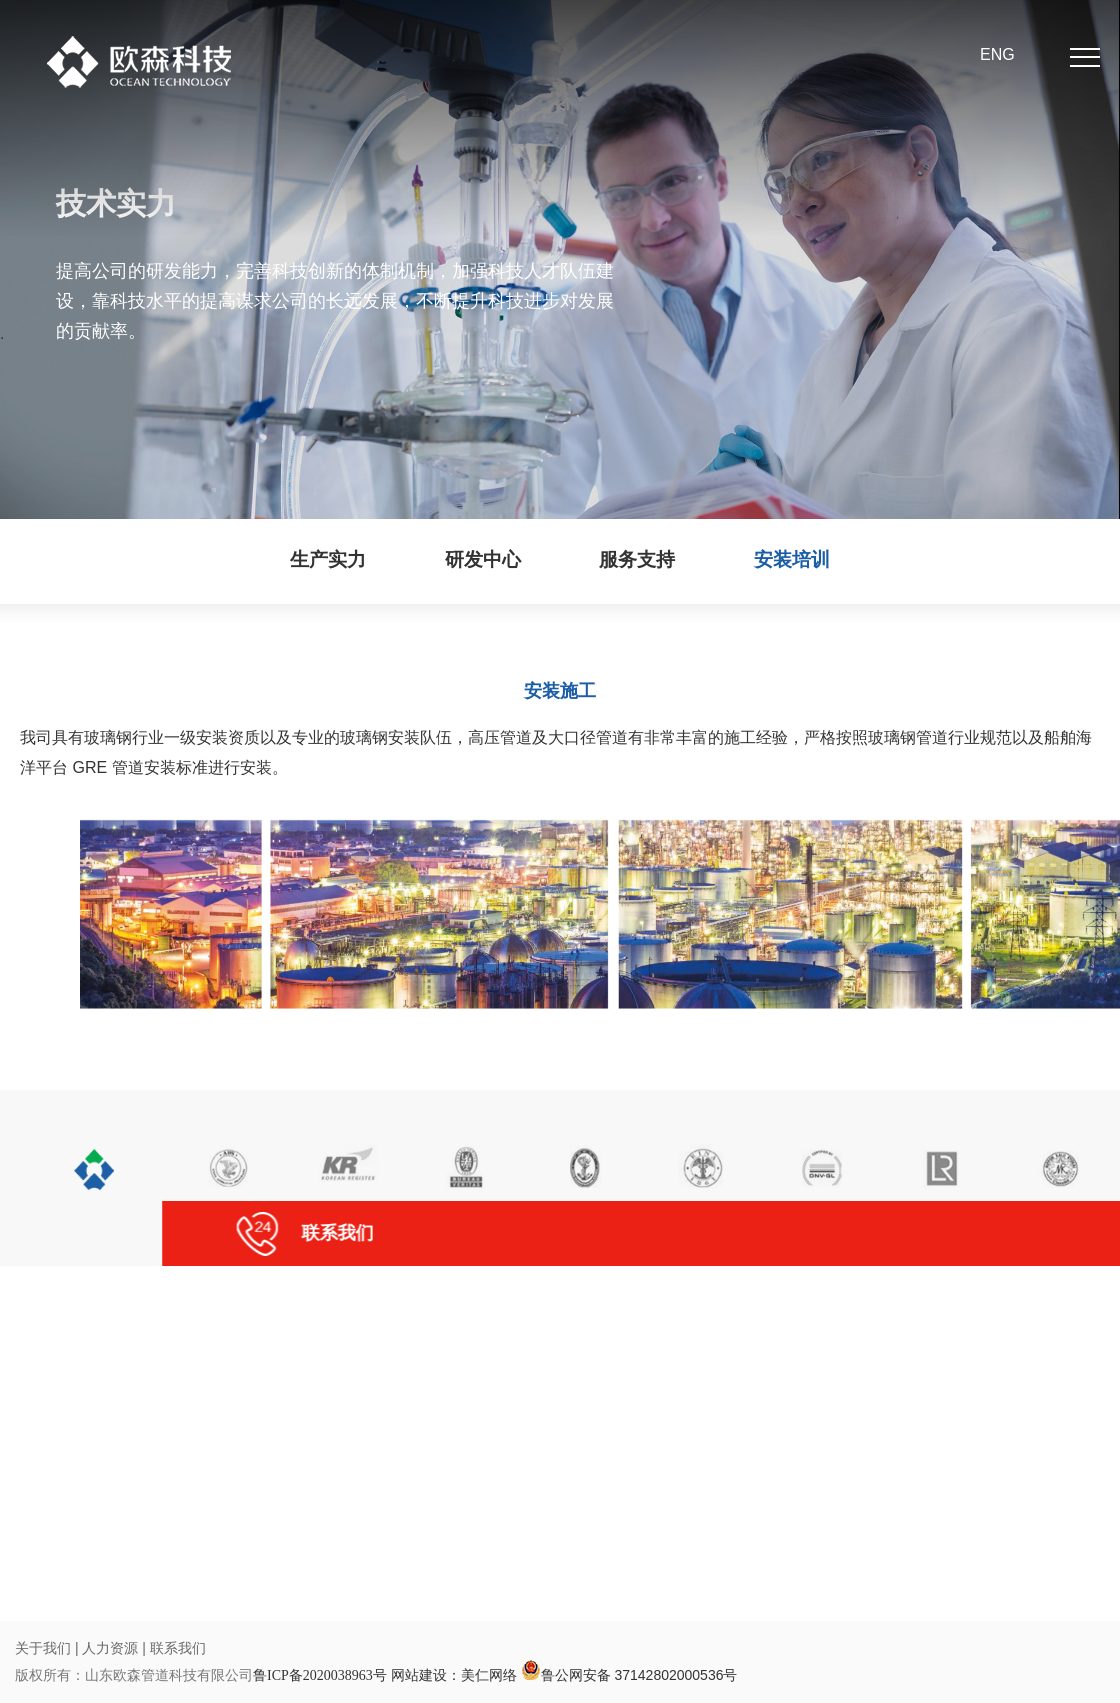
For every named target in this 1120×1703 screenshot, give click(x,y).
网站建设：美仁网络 (454, 1675)
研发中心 (483, 559)
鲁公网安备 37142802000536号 (629, 1675)
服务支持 (637, 559)
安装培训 (792, 559)
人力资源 (112, 1648)
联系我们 (178, 1648)
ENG (997, 54)
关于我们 (43, 1648)
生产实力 (328, 559)
